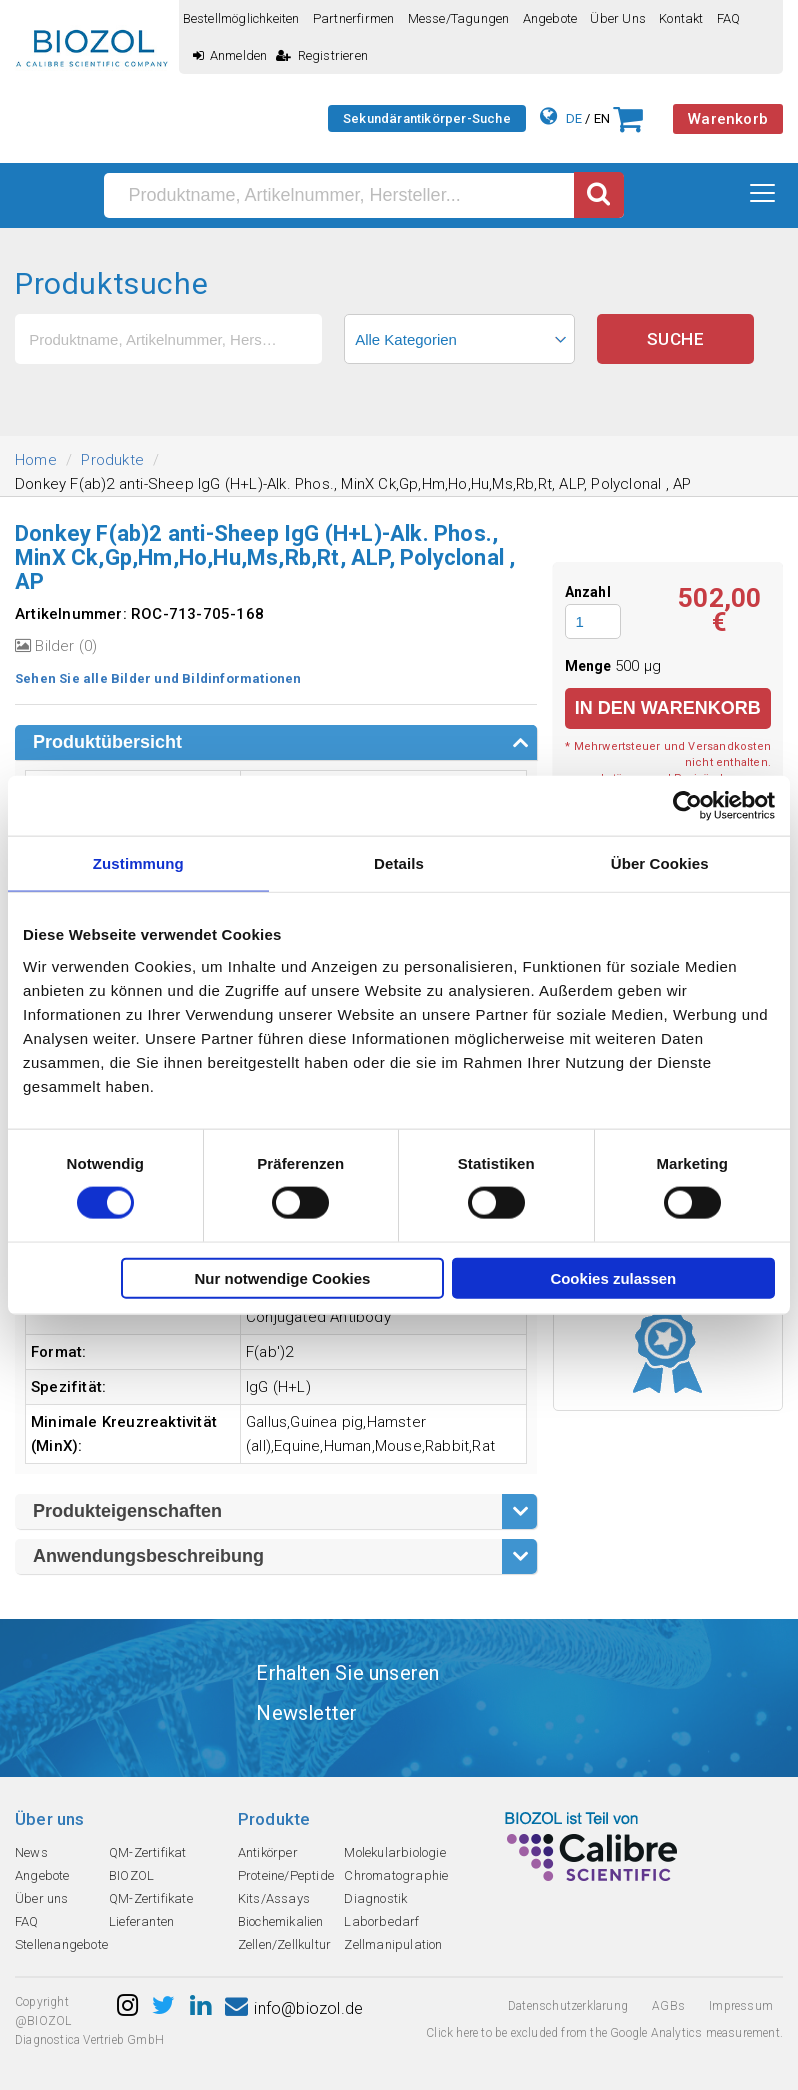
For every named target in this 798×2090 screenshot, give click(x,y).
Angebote (550, 18)
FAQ (729, 18)
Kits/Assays (274, 1898)
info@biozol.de (294, 2008)
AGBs (668, 2006)
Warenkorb (728, 119)
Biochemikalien (281, 1921)
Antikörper (268, 1852)
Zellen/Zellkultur (284, 1944)
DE (574, 118)
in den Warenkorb (668, 708)
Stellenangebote (61, 1944)
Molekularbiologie (394, 1852)
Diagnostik (375, 1898)
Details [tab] (399, 863)
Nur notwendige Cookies (283, 1277)
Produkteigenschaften (127, 1511)
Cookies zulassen (613, 1277)
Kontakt (681, 18)
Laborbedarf (381, 1921)
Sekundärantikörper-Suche (427, 118)
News (31, 1852)
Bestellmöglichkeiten (241, 18)
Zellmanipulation (393, 1944)
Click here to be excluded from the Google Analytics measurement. (604, 2033)
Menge (590, 666)
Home (36, 460)
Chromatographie (396, 1875)
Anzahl (588, 592)
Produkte (112, 460)
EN (602, 118)
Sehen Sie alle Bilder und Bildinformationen (158, 678)
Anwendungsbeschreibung (148, 1556)
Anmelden (230, 55)
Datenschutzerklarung (568, 2006)
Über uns (618, 18)
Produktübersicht (107, 742)
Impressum (741, 2006)
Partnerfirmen (354, 18)
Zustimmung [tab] (138, 863)
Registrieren (322, 55)
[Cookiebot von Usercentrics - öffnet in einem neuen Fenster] (687, 806)
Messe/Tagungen (459, 18)
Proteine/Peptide (286, 1875)
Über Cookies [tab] (660, 863)
